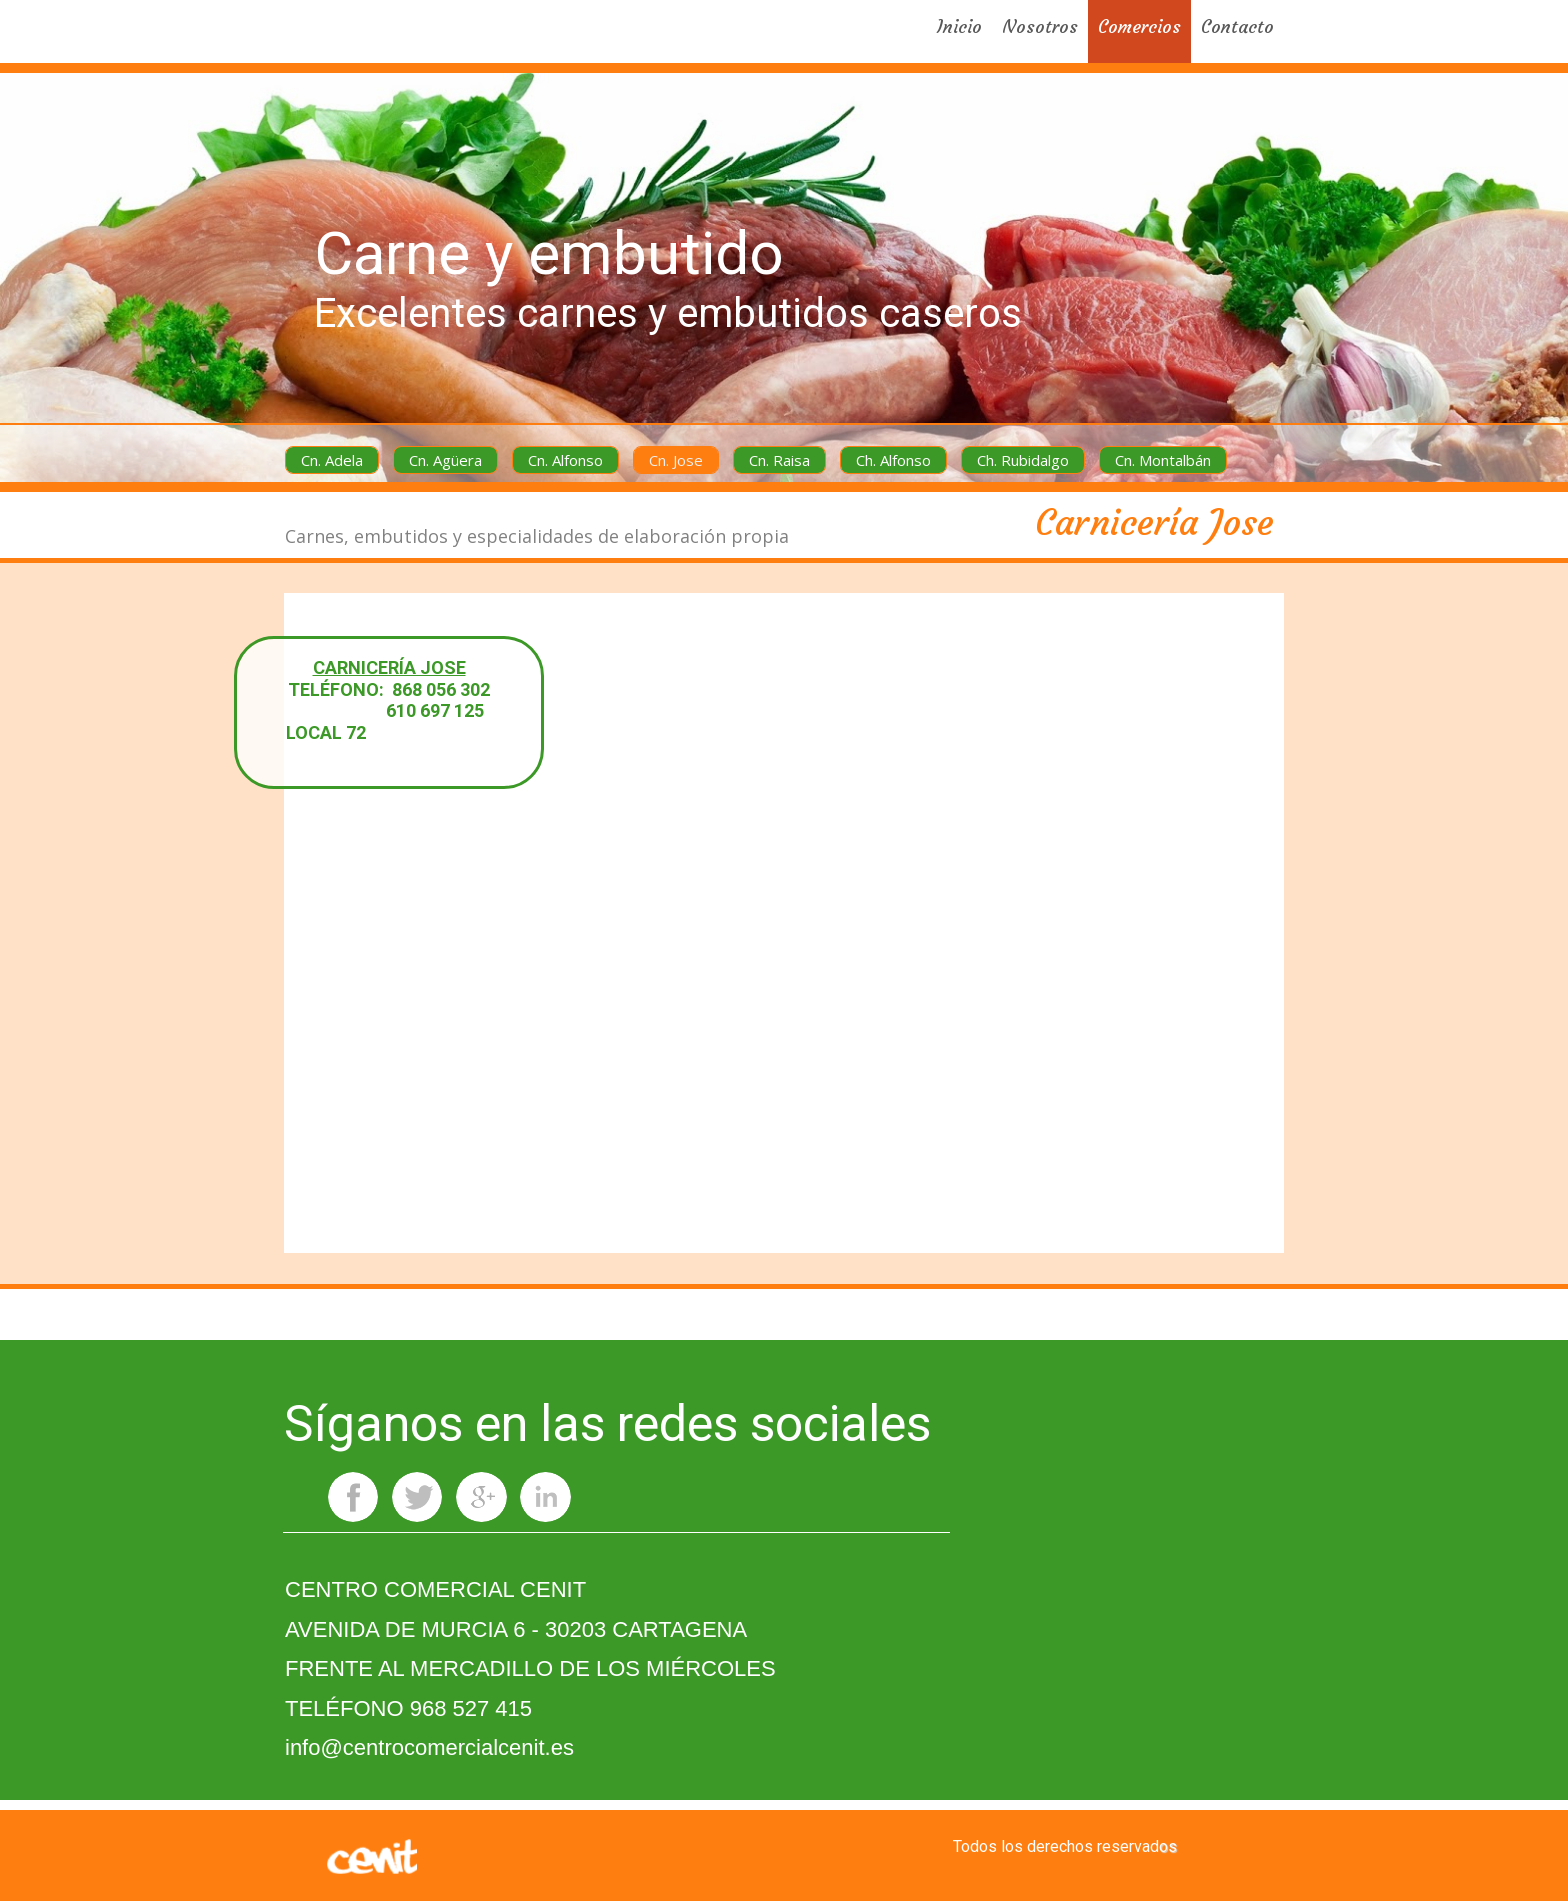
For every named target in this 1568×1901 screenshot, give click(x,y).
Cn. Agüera (445, 460)
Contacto (1237, 26)
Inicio (959, 26)
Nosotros (1040, 26)
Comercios (1139, 26)
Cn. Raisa (779, 460)
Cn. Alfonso (565, 460)
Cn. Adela (332, 460)
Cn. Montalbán (1163, 460)
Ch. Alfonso (893, 460)
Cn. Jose (676, 460)
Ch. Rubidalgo (1023, 460)
